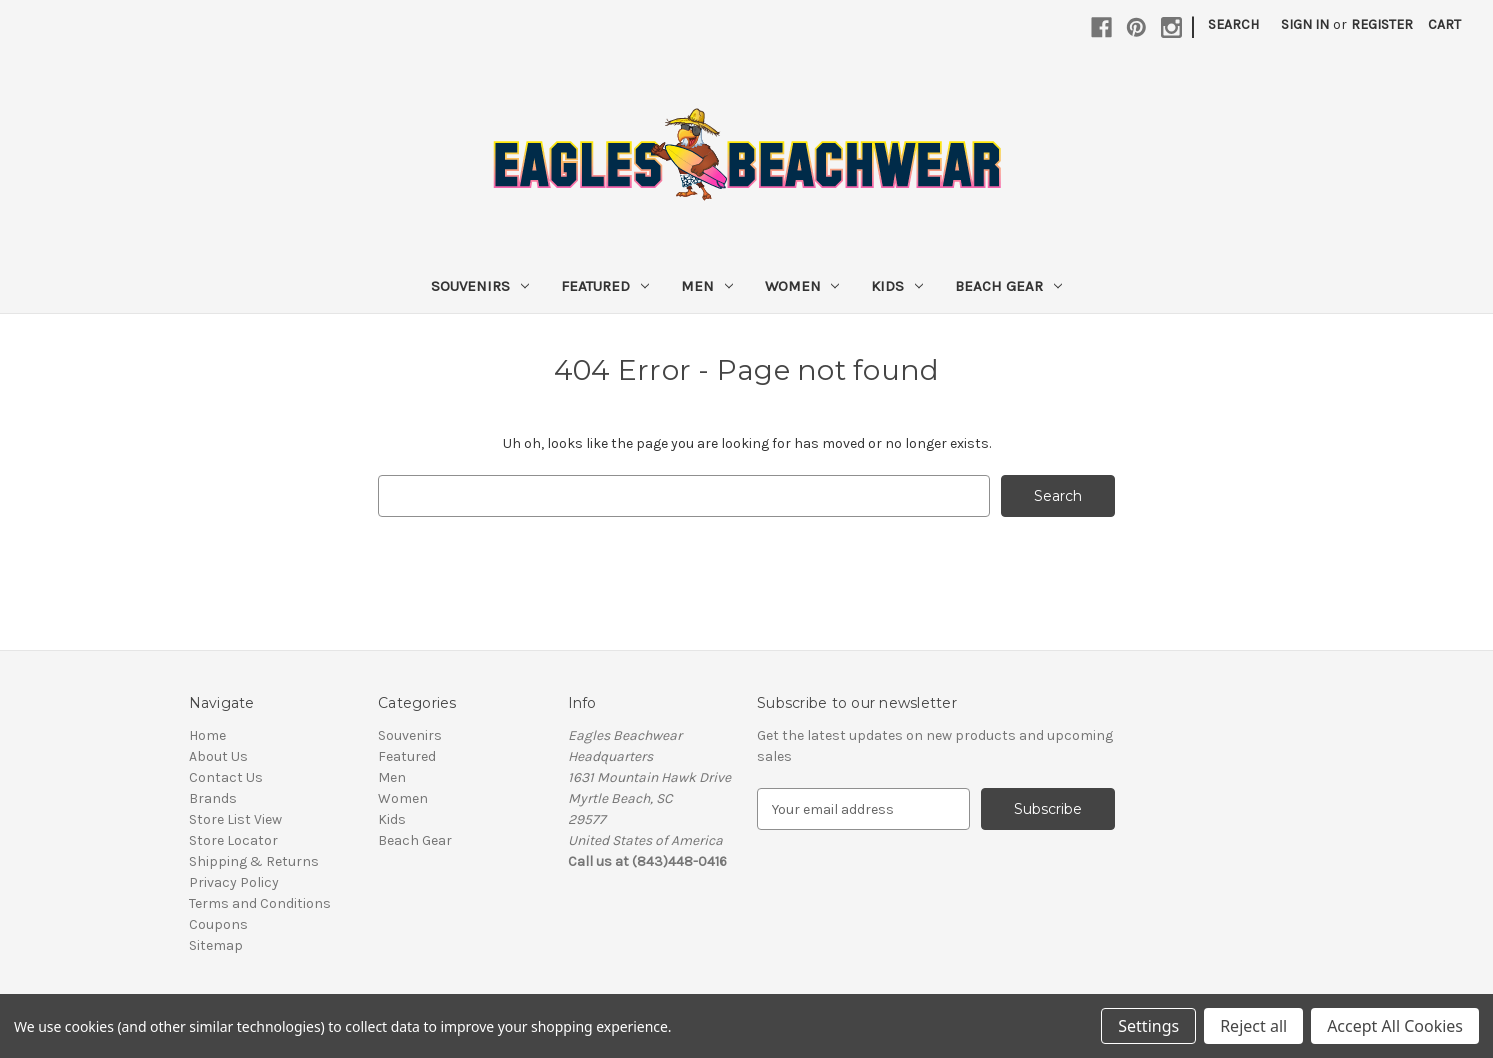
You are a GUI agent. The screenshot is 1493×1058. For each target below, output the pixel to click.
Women (802, 286)
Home (207, 735)
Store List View (235, 819)
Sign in (1305, 24)
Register (1382, 24)
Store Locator (233, 840)
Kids (897, 286)
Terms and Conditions (260, 903)
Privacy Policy (234, 882)
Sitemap (216, 945)
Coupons (218, 924)
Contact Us (226, 777)
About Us (218, 756)
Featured (605, 286)
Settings (1148, 1026)
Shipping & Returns (254, 861)
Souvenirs (480, 286)
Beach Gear (1008, 286)
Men (707, 286)
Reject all (1253, 1026)
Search (1233, 24)
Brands (213, 798)
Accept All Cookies (1395, 1026)
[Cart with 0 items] (1444, 24)
